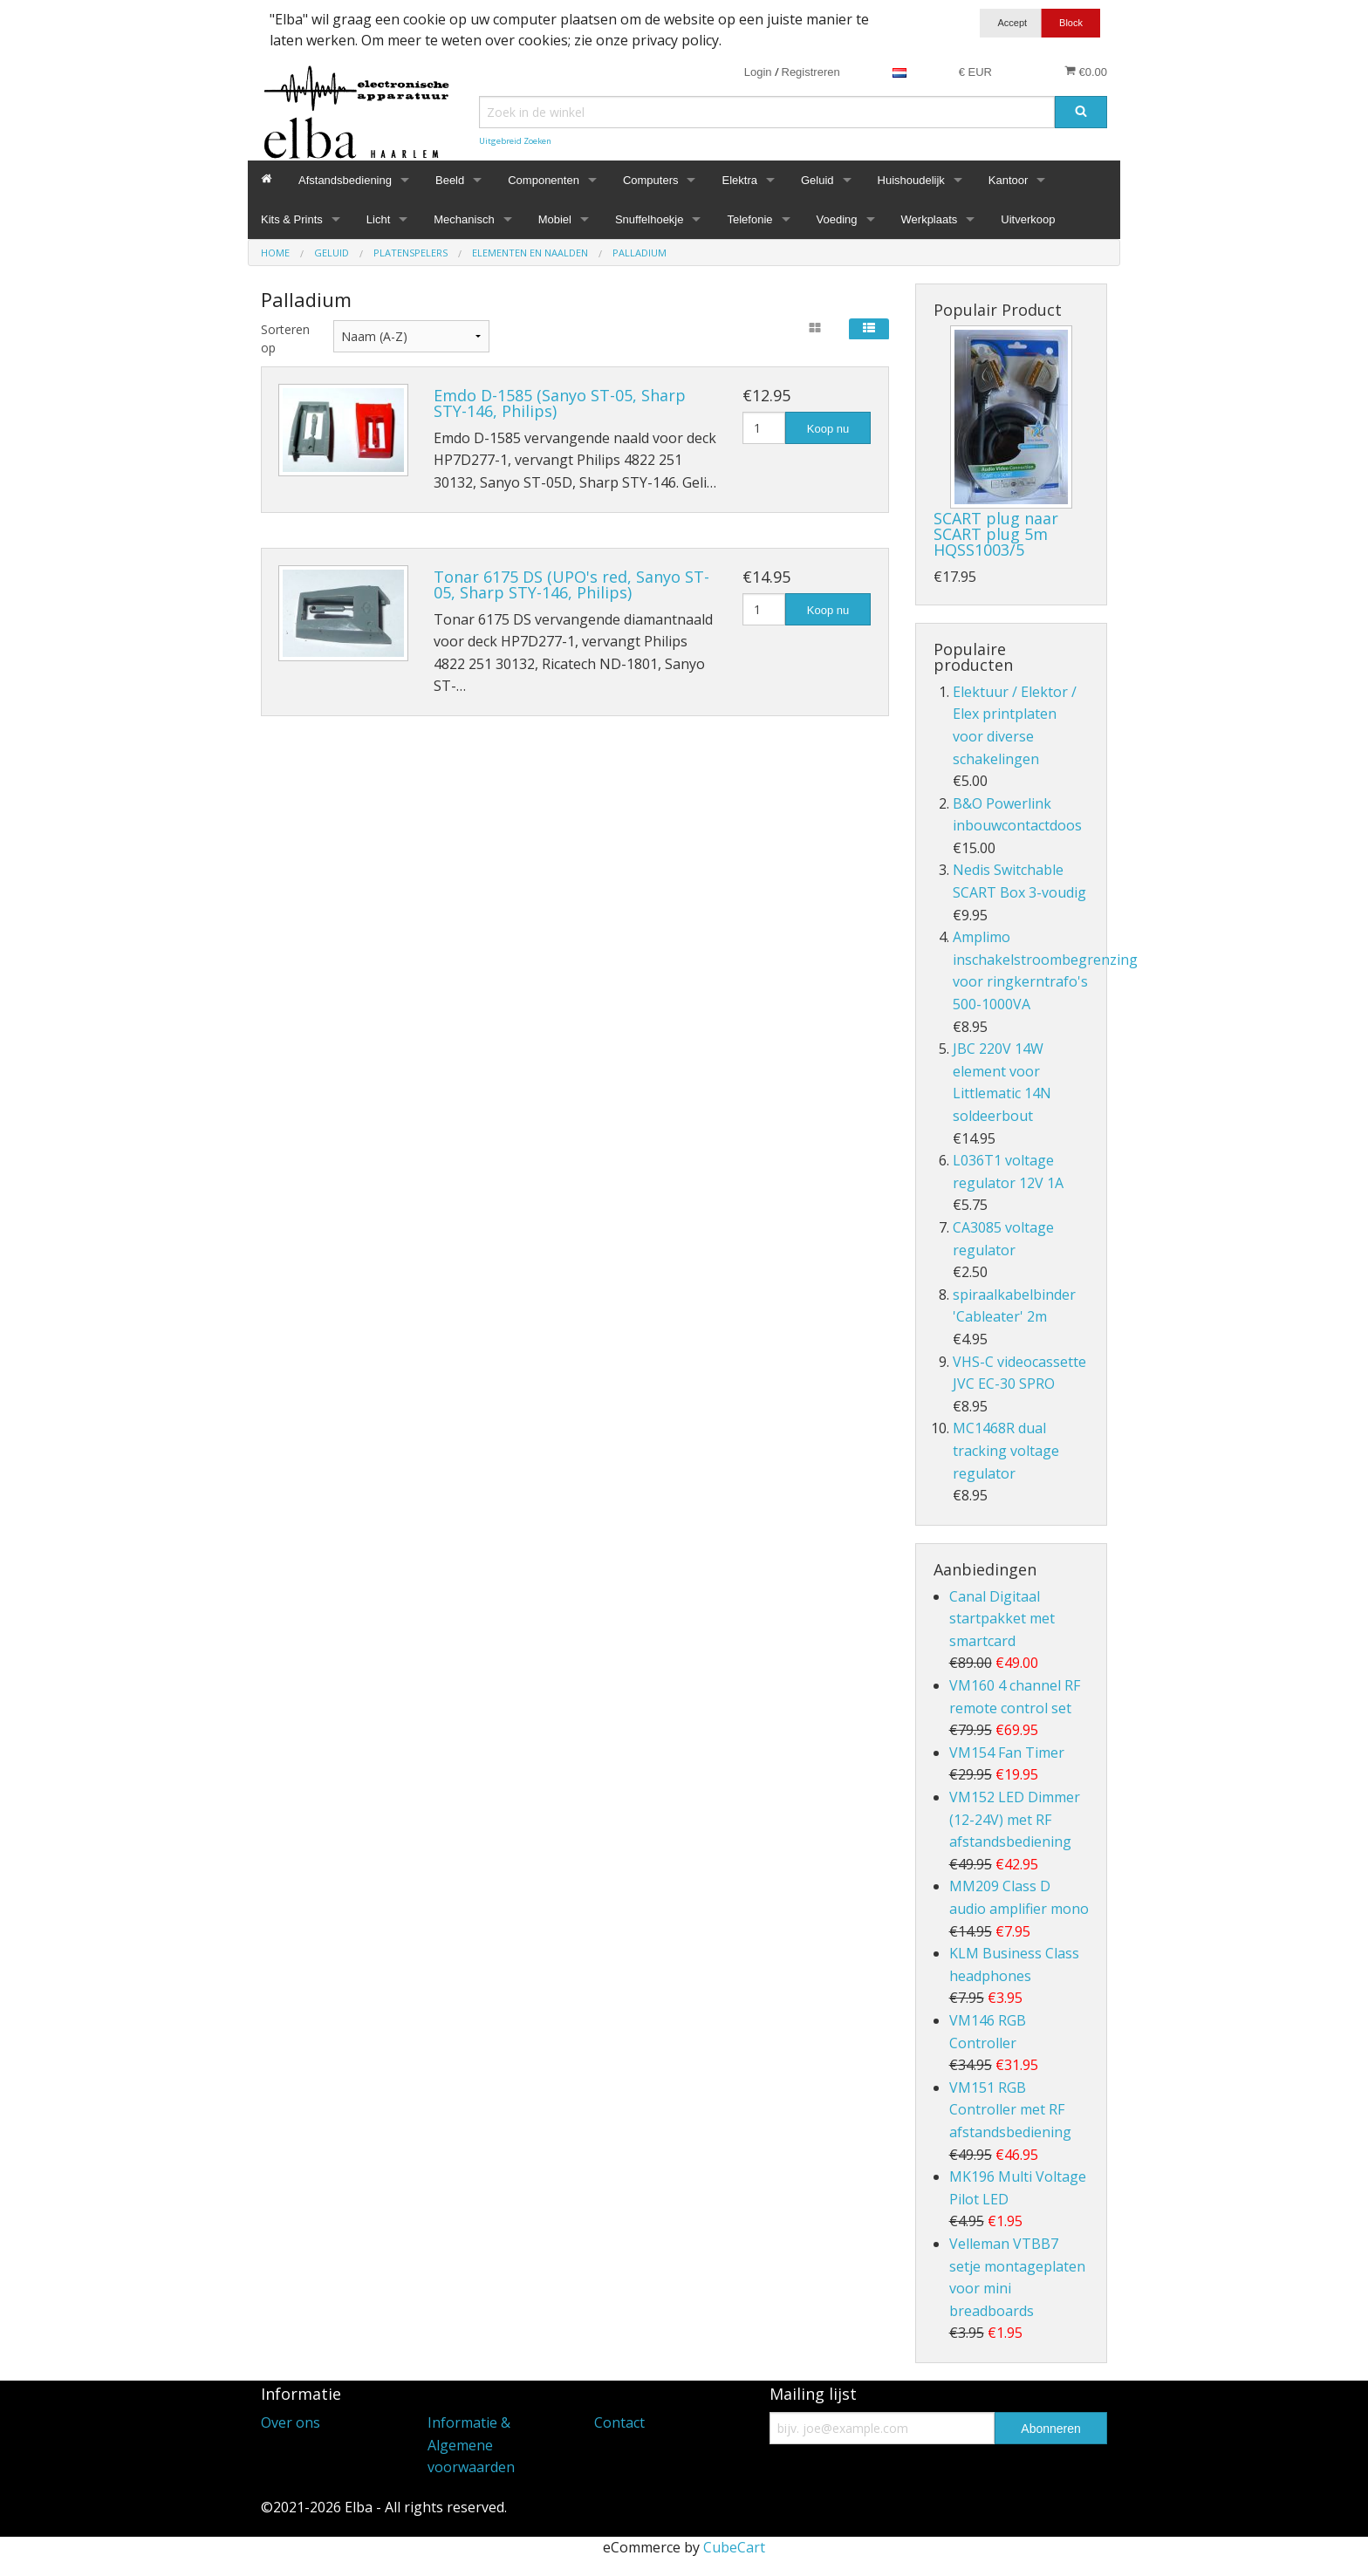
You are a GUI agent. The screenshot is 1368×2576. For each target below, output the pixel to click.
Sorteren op (284, 338)
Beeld (449, 180)
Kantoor (1008, 180)
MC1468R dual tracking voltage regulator (1006, 1450)
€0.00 (1085, 72)
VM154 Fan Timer (1006, 1752)
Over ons (290, 2422)
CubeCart (734, 2547)
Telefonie (749, 219)
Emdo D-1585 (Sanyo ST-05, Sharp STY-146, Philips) (560, 403)
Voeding (837, 219)
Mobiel (554, 219)
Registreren (811, 72)
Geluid (817, 180)
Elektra (739, 180)
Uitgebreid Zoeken (515, 141)
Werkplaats (929, 219)
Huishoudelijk (911, 180)
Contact (619, 2422)
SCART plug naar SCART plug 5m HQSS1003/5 (996, 534)
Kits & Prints (292, 219)
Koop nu (828, 428)
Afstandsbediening (345, 180)
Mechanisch (464, 219)
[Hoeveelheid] (763, 428)
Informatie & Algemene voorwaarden (471, 2445)
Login (758, 72)
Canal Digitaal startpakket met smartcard (1002, 1618)
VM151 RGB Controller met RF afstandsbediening (1010, 2110)
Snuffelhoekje (649, 219)
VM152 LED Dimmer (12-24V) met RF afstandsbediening (1014, 1819)
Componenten (543, 180)
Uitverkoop (1028, 219)
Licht (378, 219)
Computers (651, 180)
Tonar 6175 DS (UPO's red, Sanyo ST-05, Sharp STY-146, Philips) (571, 584)
